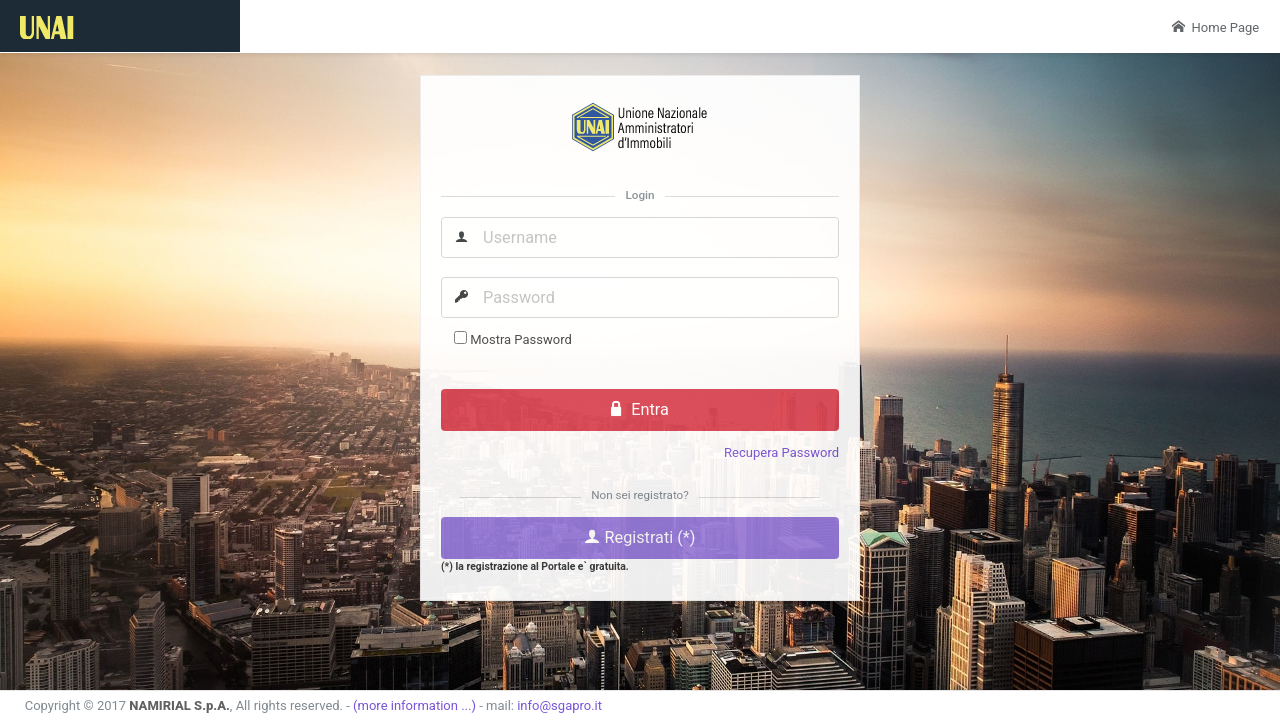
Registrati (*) (639, 537)
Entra (640, 409)
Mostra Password (521, 339)
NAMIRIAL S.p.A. (179, 705)
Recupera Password (781, 452)
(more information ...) (414, 705)
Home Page (1215, 27)
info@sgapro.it (559, 705)
